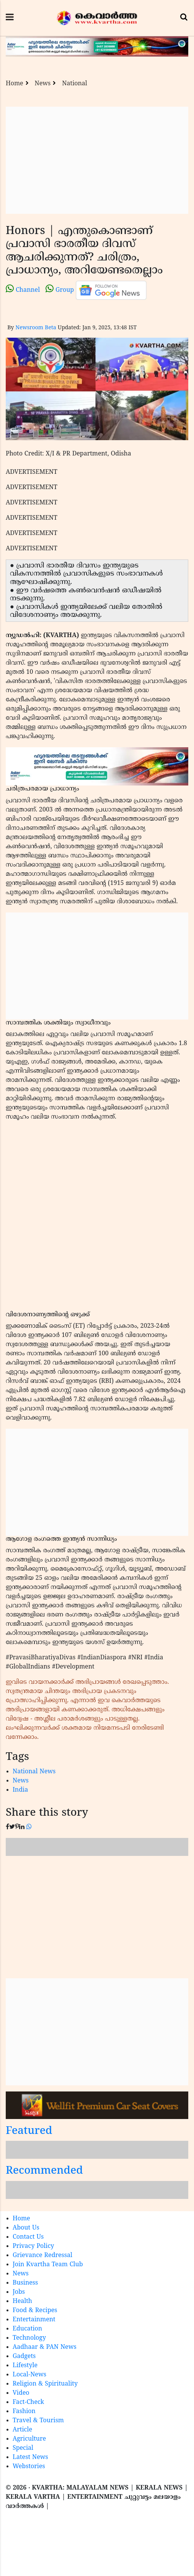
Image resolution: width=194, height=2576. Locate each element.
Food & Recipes (35, 2310)
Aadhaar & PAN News (45, 2347)
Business (25, 2283)
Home (14, 84)
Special (23, 2448)
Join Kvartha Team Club (48, 2265)
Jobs (19, 2292)
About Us (26, 2228)
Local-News (29, 2375)
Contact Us (28, 2237)
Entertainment (34, 2320)
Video (21, 2393)
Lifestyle (25, 2365)
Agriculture (29, 2439)
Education (27, 2329)
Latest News (30, 2457)
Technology (29, 2338)
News (43, 84)
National (74, 84)
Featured (29, 2131)
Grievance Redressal (42, 2255)
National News (34, 1772)
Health (22, 2301)
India (20, 1790)
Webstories (29, 2466)
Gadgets (24, 2356)
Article (22, 2430)
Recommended (44, 2171)
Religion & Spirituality (45, 2384)
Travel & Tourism (38, 2421)
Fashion (24, 2411)
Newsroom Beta (35, 328)
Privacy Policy (33, 2246)
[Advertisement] (97, 160)
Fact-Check (28, 2402)
